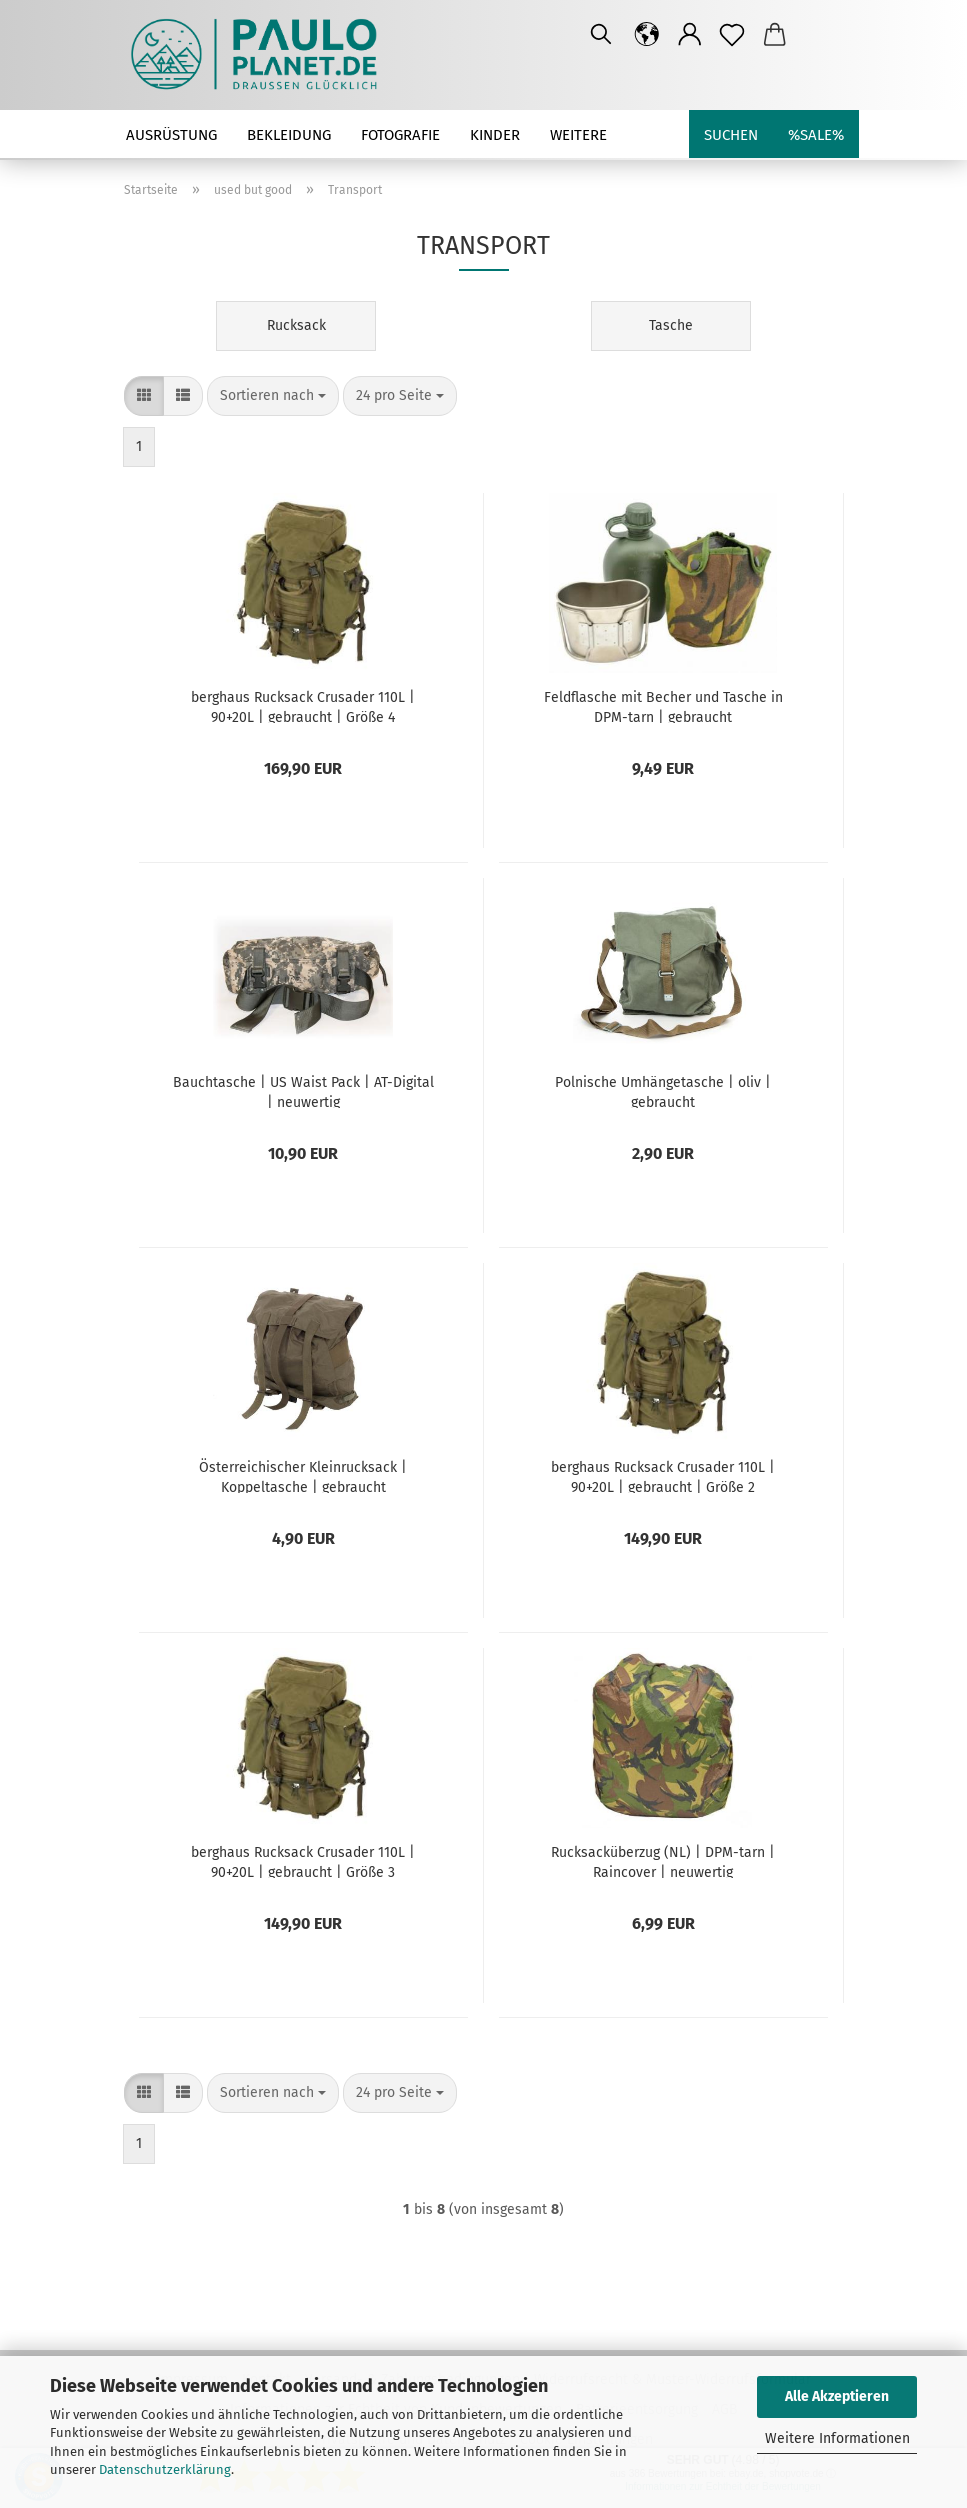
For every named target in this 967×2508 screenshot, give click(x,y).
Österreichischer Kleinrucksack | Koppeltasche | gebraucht (303, 1476)
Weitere (578, 135)
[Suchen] (601, 35)
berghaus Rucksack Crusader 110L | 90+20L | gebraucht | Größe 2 (663, 1476)
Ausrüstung (171, 135)
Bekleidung (289, 135)
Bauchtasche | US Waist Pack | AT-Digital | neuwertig (303, 1091)
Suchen (731, 135)
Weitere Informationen (837, 2438)
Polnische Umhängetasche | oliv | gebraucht (663, 1091)
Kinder (495, 135)
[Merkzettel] (732, 35)
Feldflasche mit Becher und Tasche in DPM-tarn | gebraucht (663, 706)
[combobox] (273, 396)
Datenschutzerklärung (165, 2469)
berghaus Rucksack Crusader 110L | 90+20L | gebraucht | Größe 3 (303, 1861)
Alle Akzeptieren (837, 2396)
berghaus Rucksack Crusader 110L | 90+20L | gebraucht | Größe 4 (303, 706)
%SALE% (816, 135)
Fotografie (400, 135)
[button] (647, 35)
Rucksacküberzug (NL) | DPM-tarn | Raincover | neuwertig (663, 1861)
